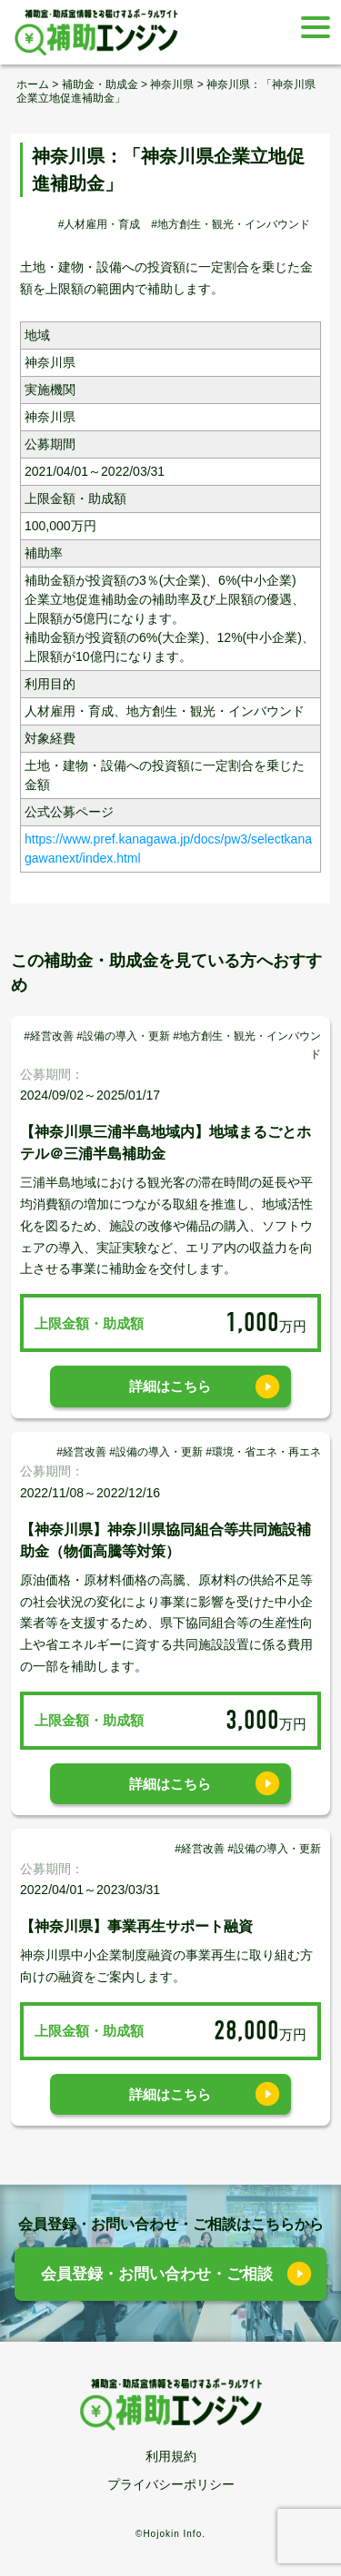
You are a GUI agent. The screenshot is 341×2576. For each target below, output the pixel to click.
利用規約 (170, 2456)
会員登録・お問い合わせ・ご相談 (157, 2274)
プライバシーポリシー (171, 2484)
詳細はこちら (170, 1386)
